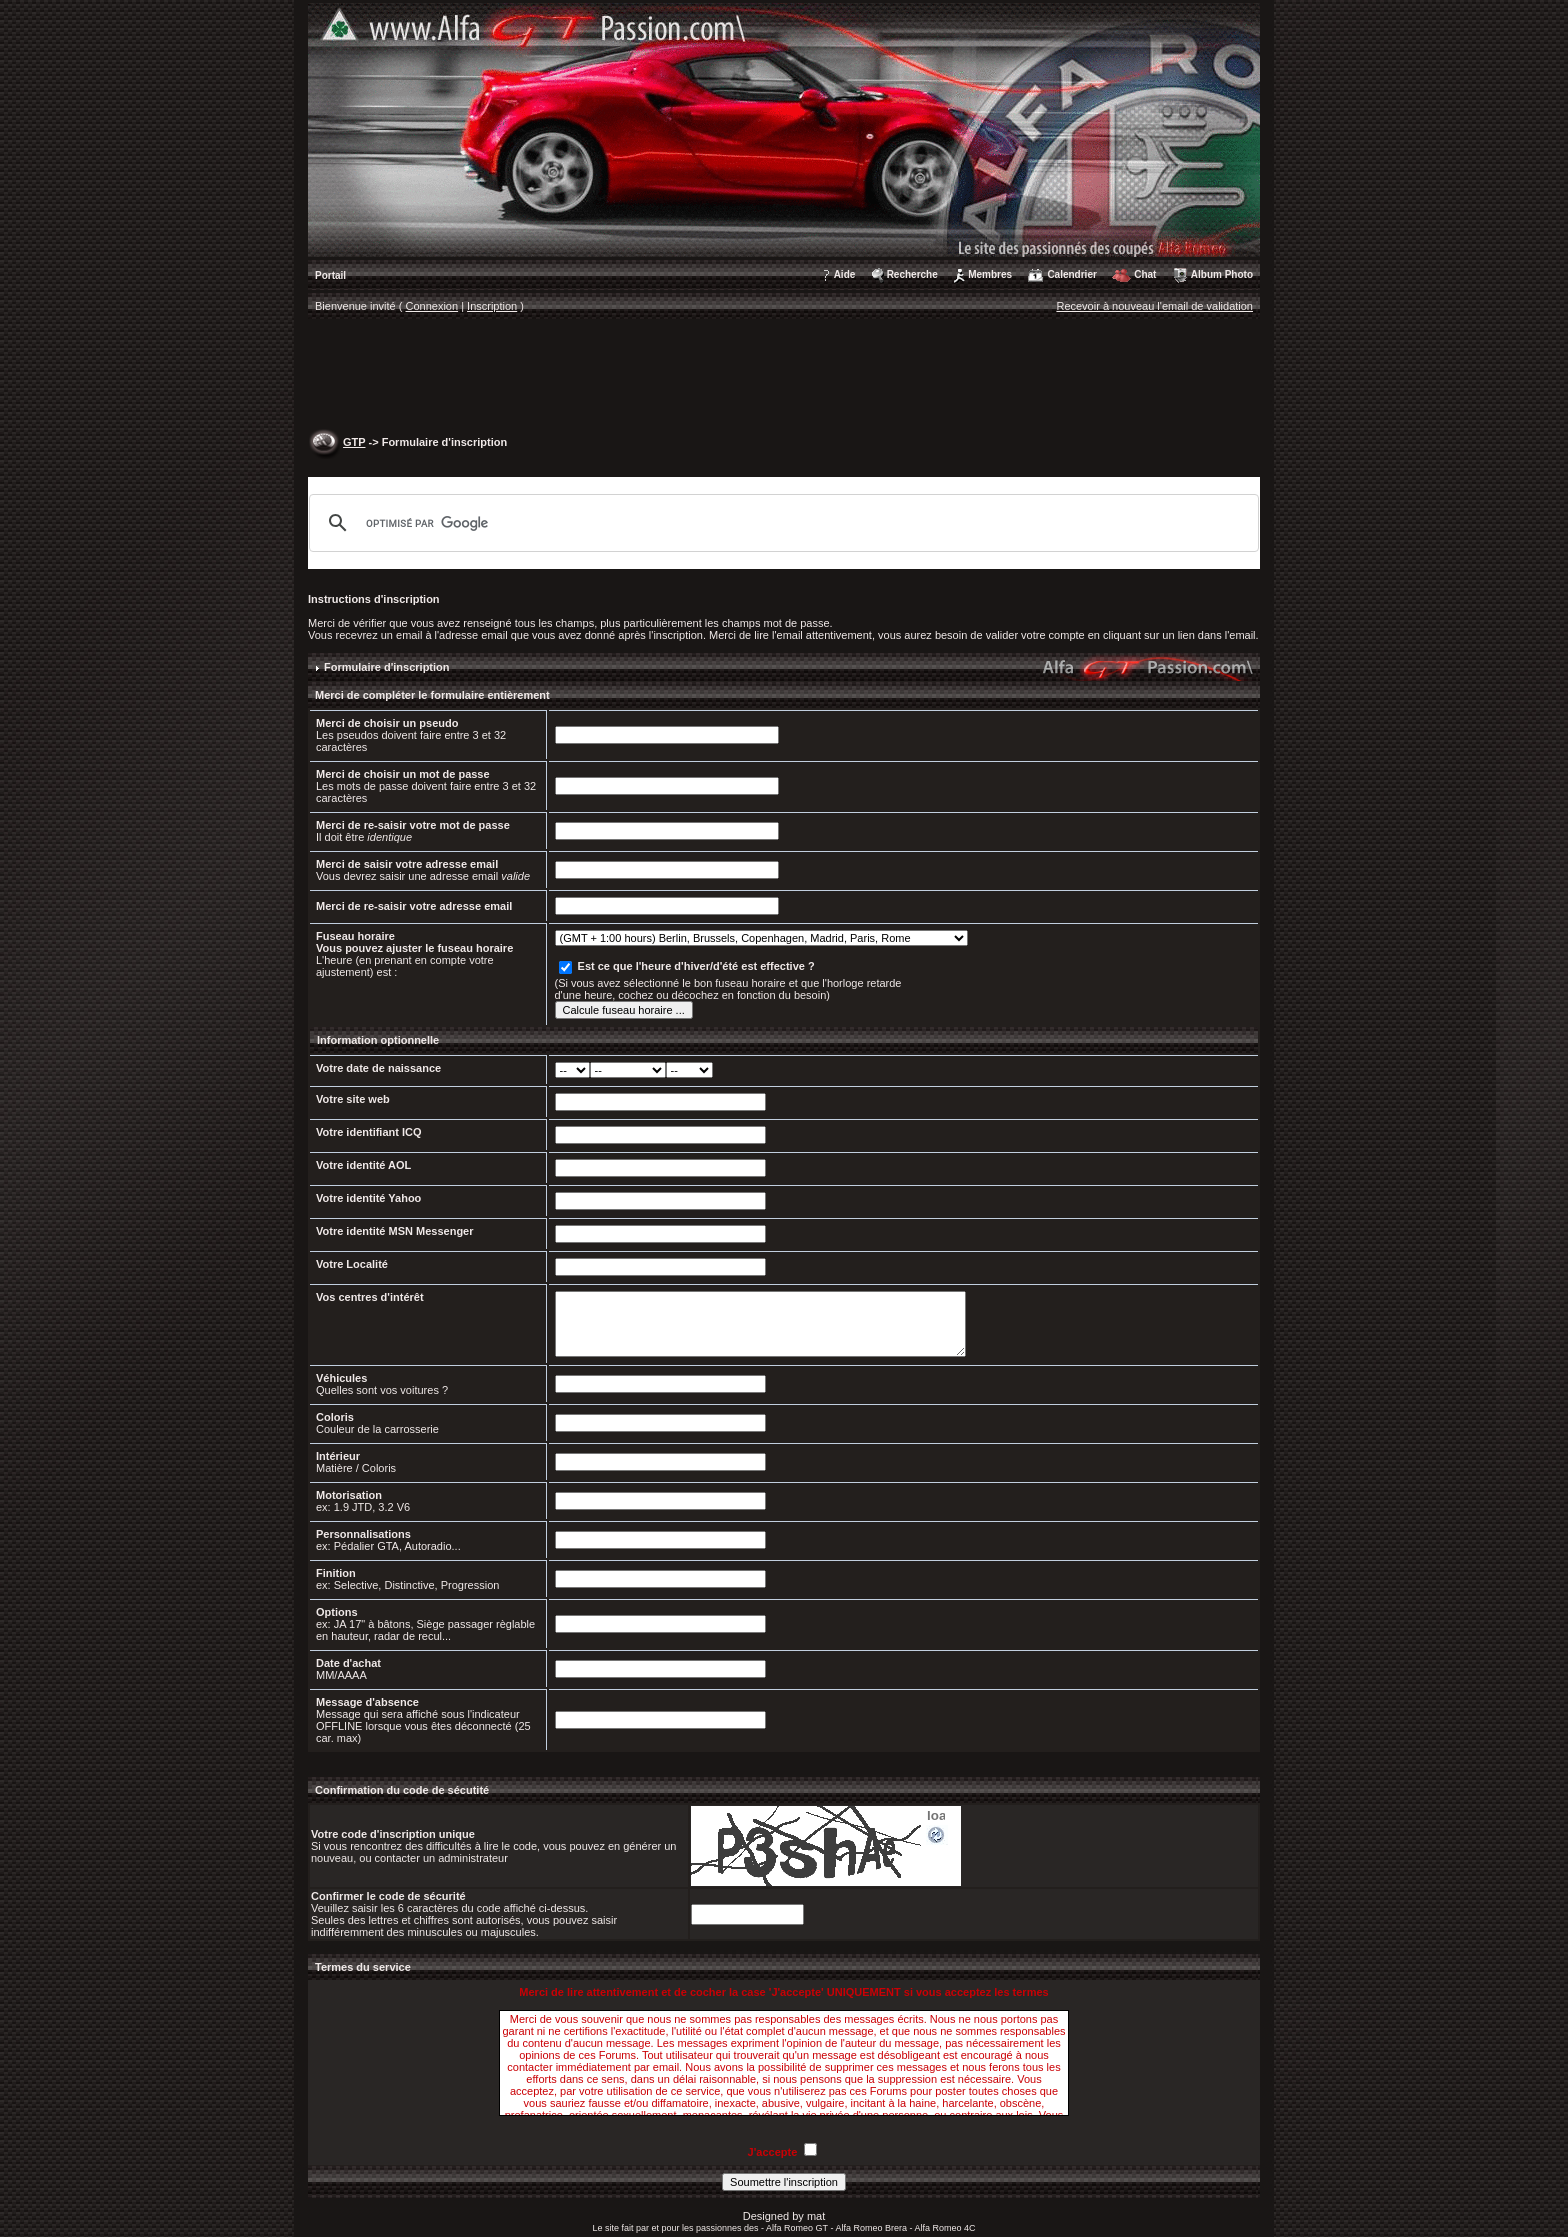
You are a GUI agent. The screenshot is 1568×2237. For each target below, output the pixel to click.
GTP (354, 442)
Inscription (492, 306)
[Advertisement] (784, 376)
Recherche (912, 274)
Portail (330, 275)
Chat (1145, 274)
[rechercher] (781, 523)
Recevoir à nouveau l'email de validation (1154, 306)
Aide (845, 274)
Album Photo (1222, 274)
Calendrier (1071, 274)
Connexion (432, 306)
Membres (990, 274)
